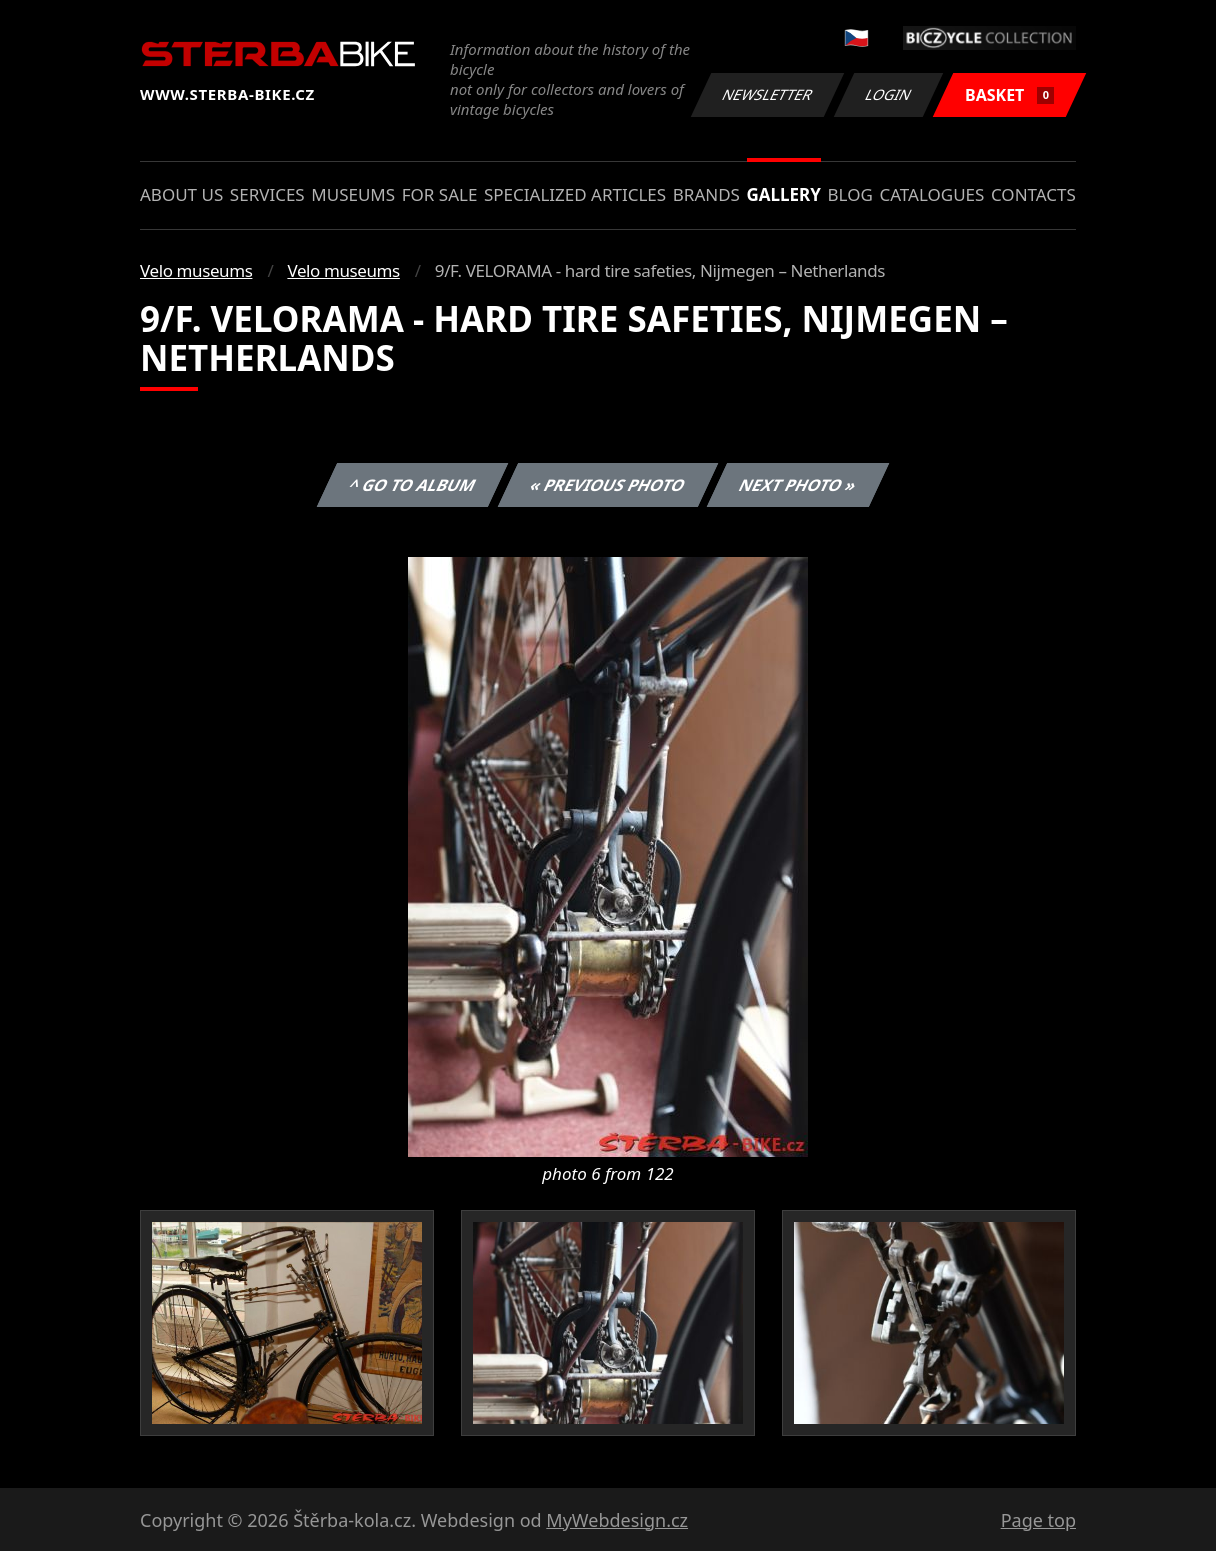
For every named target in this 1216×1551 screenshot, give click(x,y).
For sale (440, 194)
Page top (1038, 1520)
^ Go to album (412, 485)
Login (889, 94)
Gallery (784, 194)
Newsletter (767, 94)
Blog (850, 194)
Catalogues (931, 194)
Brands (706, 194)
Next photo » (798, 485)
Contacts (1033, 194)
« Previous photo (608, 485)
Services (267, 194)
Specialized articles (575, 194)
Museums (353, 194)
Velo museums (196, 270)
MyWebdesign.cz (617, 1520)
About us (181, 194)
